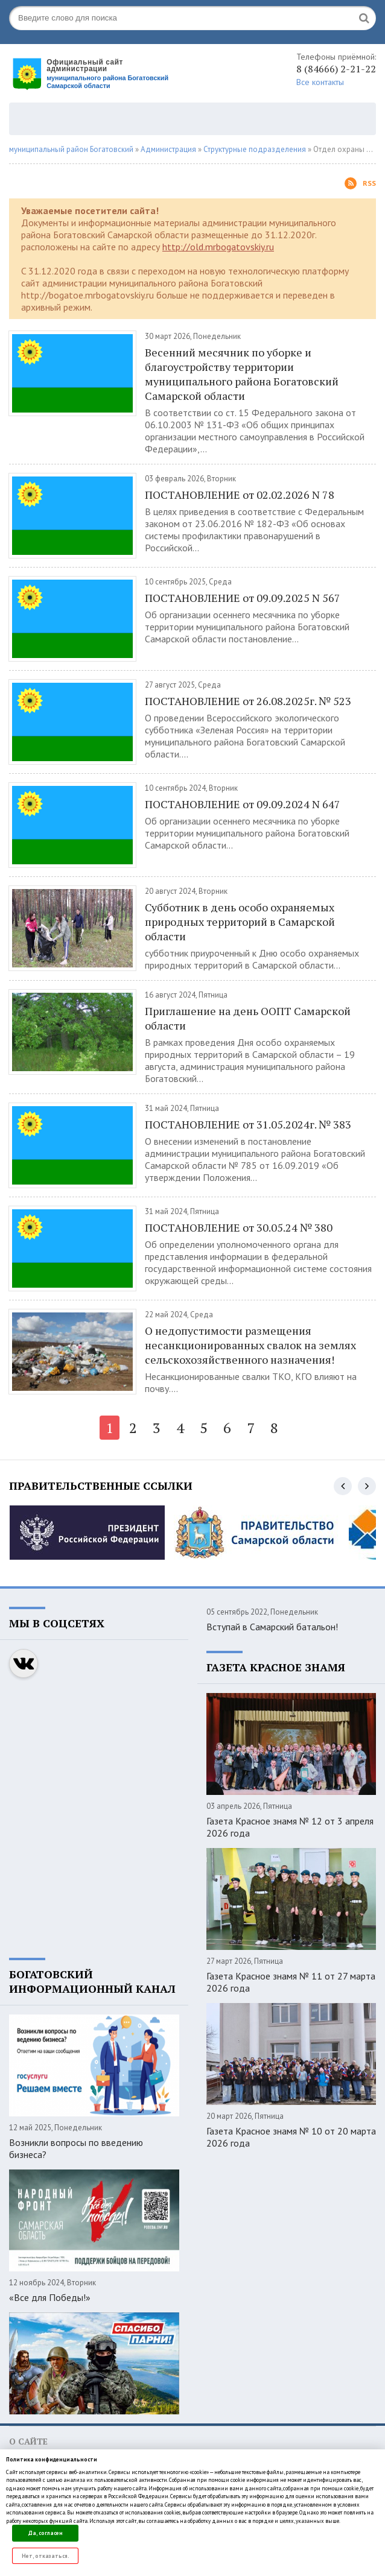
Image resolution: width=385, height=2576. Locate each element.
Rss (360, 183)
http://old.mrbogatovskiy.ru (218, 247)
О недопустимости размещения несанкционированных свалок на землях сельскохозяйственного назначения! (250, 1345)
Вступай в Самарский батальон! (272, 1627)
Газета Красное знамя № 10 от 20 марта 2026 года (291, 2137)
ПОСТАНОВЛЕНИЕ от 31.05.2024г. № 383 (248, 1124)
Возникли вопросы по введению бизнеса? (76, 2148)
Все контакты (320, 82)
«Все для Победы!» (50, 2297)
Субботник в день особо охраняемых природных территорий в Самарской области (240, 921)
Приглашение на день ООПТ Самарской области (248, 1018)
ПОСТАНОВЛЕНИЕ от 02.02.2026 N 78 (239, 494)
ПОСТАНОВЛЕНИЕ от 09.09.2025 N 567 (242, 597)
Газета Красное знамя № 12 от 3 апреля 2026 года (290, 1827)
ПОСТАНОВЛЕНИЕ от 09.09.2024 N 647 (242, 804)
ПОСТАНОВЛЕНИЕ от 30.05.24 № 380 (238, 1227)
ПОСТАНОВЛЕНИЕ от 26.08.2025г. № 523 (248, 701)
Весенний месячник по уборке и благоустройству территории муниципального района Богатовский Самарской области (242, 374)
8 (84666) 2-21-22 (336, 68)
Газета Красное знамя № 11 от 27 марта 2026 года (290, 1982)
